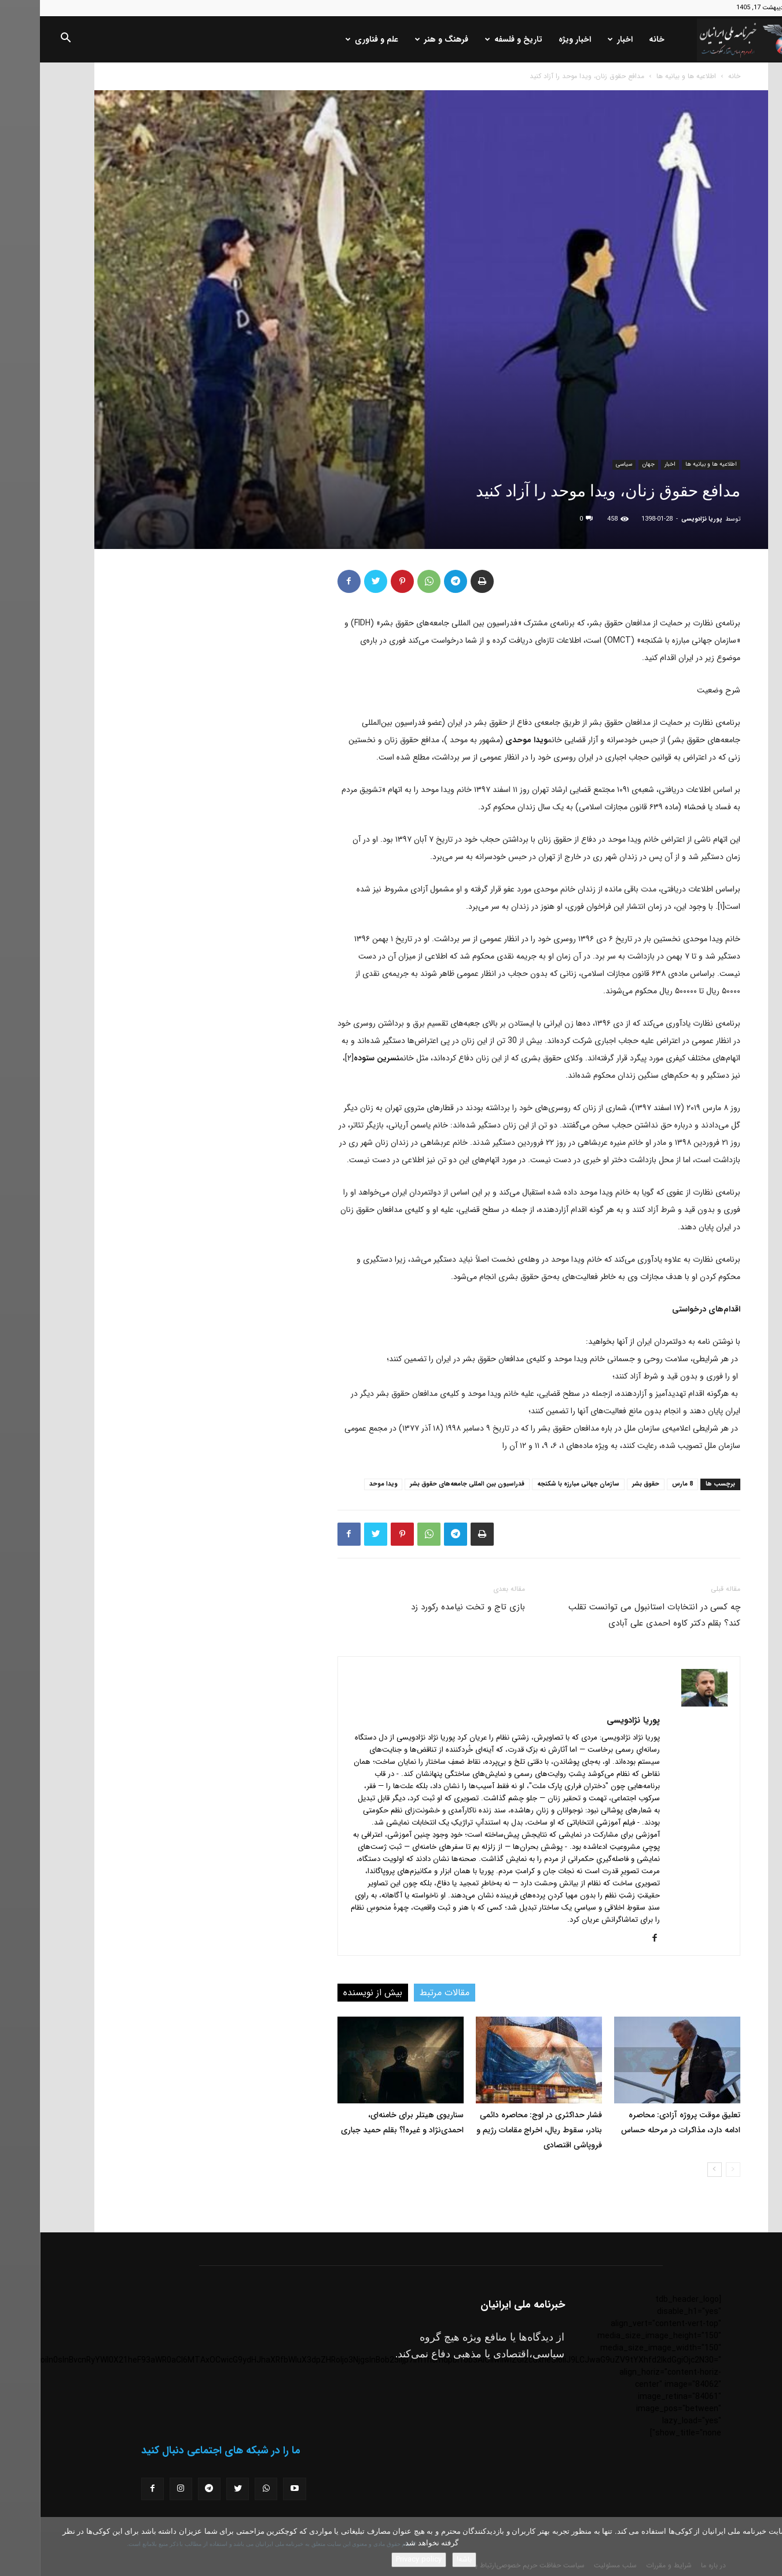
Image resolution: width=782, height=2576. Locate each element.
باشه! (424, 2559)
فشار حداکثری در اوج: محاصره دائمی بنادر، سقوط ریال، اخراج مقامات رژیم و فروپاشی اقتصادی (499, 2130)
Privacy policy (379, 2559)
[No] (767, 2546)
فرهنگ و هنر (401, 39)
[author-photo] (664, 1704)
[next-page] (674, 2169)
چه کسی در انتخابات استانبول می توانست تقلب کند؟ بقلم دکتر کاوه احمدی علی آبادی (614, 1615)
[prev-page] (693, 2169)
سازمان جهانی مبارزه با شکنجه (538, 1484)
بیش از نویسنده (332, 1992)
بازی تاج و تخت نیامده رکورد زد (428, 1607)
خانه (617, 39)
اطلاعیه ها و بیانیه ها (646, 76)
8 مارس (642, 1484)
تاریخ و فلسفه (473, 39)
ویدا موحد (343, 1484)
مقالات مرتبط (404, 1992)
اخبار (580, 39)
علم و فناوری (332, 39)
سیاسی (584, 464)
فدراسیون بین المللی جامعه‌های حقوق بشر (427, 1484)
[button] (25, 40)
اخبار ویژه (535, 39)
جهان (608, 464)
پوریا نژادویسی (661, 519)
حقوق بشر (605, 1484)
